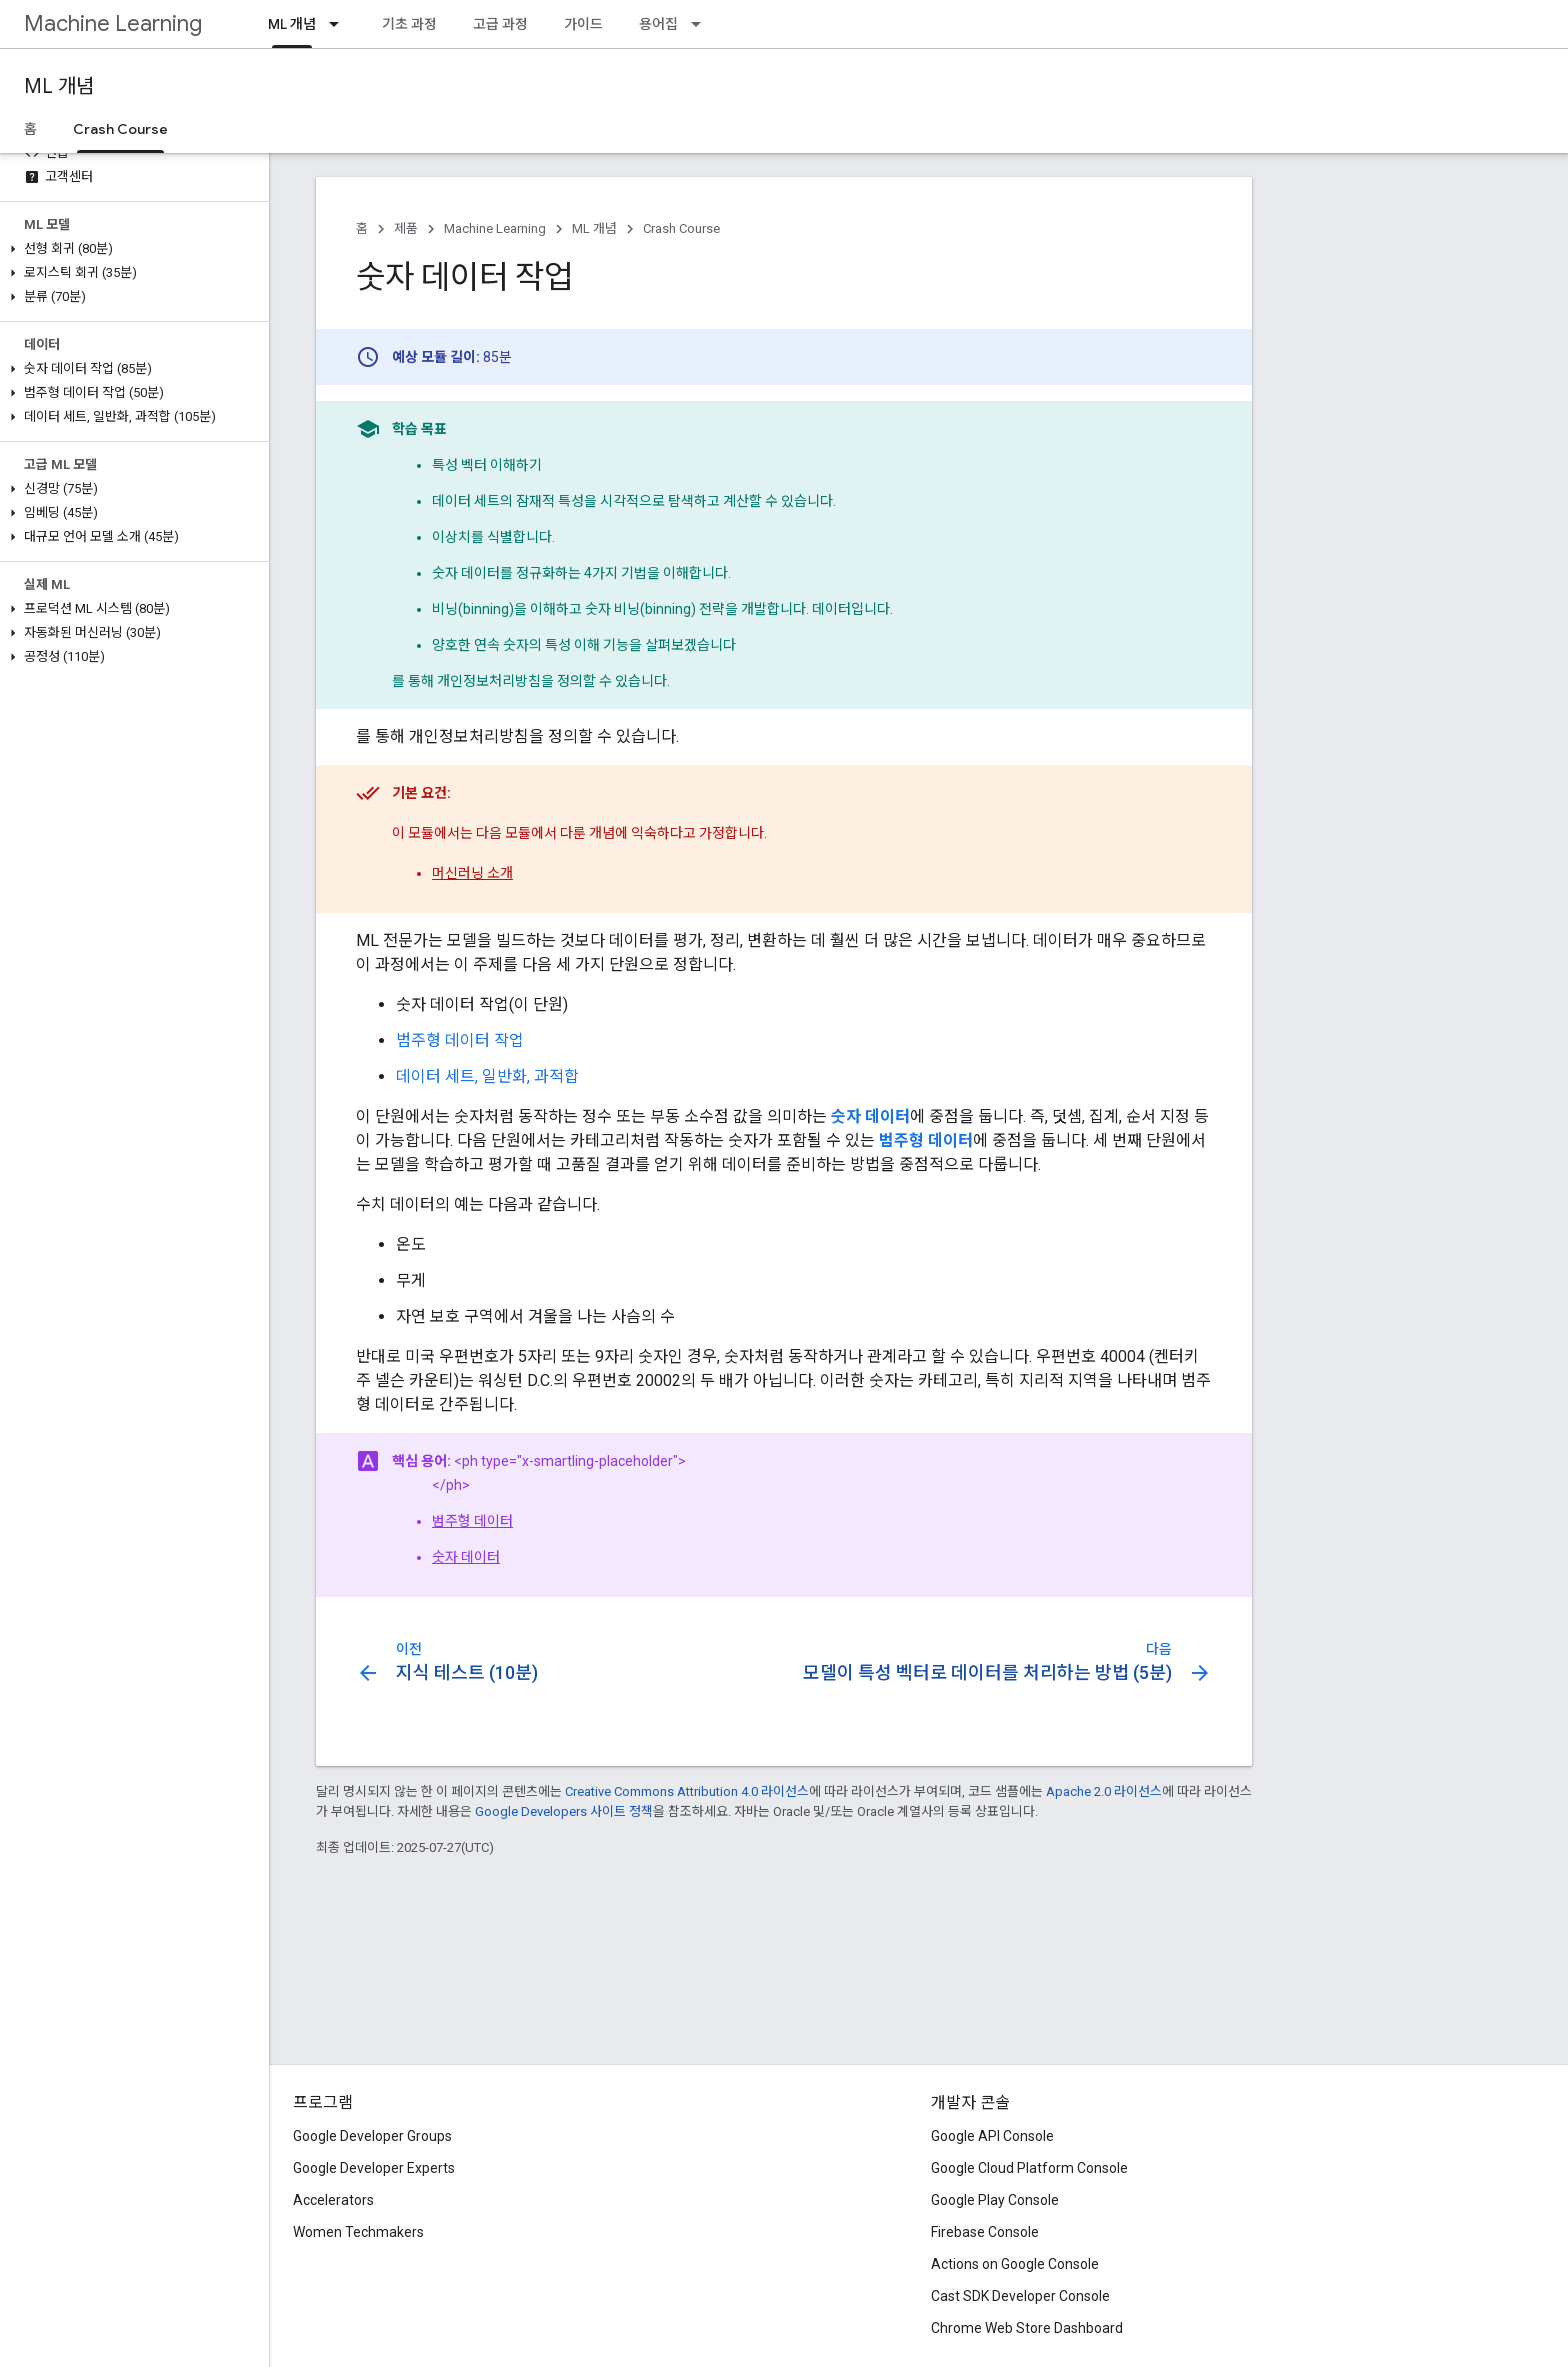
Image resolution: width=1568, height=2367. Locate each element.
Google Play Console (995, 2200)
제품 (406, 228)
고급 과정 (500, 24)
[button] (130, 249)
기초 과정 (409, 24)
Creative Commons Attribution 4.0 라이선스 (687, 1791)
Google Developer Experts (374, 2168)
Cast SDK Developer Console (1020, 2296)
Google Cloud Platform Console (1029, 2168)
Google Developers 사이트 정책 (564, 1811)
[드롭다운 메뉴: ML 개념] (340, 24)
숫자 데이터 (466, 1557)
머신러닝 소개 (472, 873)
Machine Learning (113, 23)
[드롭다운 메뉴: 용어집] (702, 24)
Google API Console (992, 2136)
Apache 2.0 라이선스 (1104, 1791)
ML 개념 (59, 86)
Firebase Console (985, 2232)
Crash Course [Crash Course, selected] (120, 129)
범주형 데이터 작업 (460, 1040)
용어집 (658, 24)
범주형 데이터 (472, 1521)
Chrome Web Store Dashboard (1027, 2328)
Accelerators (333, 2200)
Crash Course (681, 228)
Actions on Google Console (1015, 2264)
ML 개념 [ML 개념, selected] (292, 24)
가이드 (583, 24)
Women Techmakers (358, 2232)
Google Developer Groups (372, 2136)
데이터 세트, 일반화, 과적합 (487, 1076)
